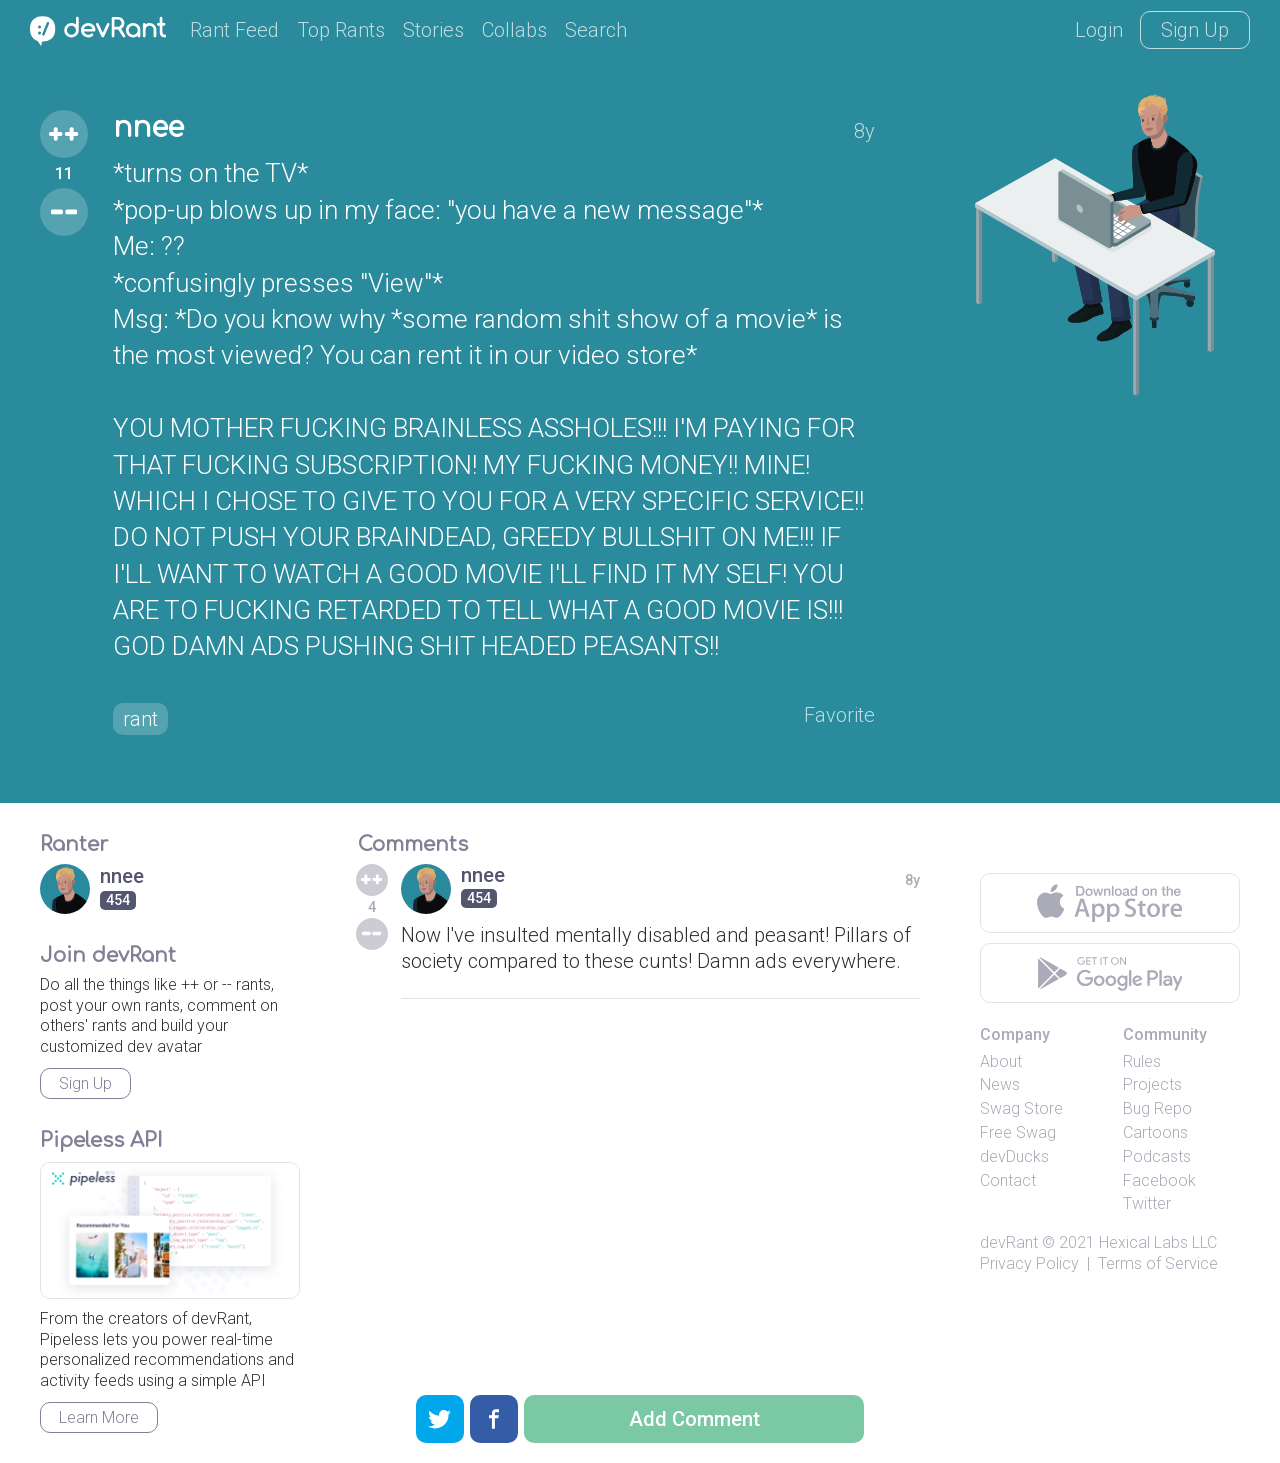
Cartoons (1155, 1132)
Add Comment (694, 1419)
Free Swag (1018, 1132)
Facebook (1159, 1180)
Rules (1142, 1061)
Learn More (99, 1417)
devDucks (1014, 1156)
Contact (1008, 1180)
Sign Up (1195, 30)
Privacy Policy (1029, 1263)
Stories (433, 30)
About (1001, 1061)
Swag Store (1021, 1108)
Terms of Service (1158, 1263)
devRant (1009, 1242)
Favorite (839, 715)
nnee (148, 128)
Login (1099, 30)
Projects (1152, 1084)
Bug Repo (1157, 1108)
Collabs (514, 30)
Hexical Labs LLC (1158, 1242)
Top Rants (341, 30)
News (1000, 1084)
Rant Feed (234, 30)
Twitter (1147, 1203)
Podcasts (1157, 1156)
